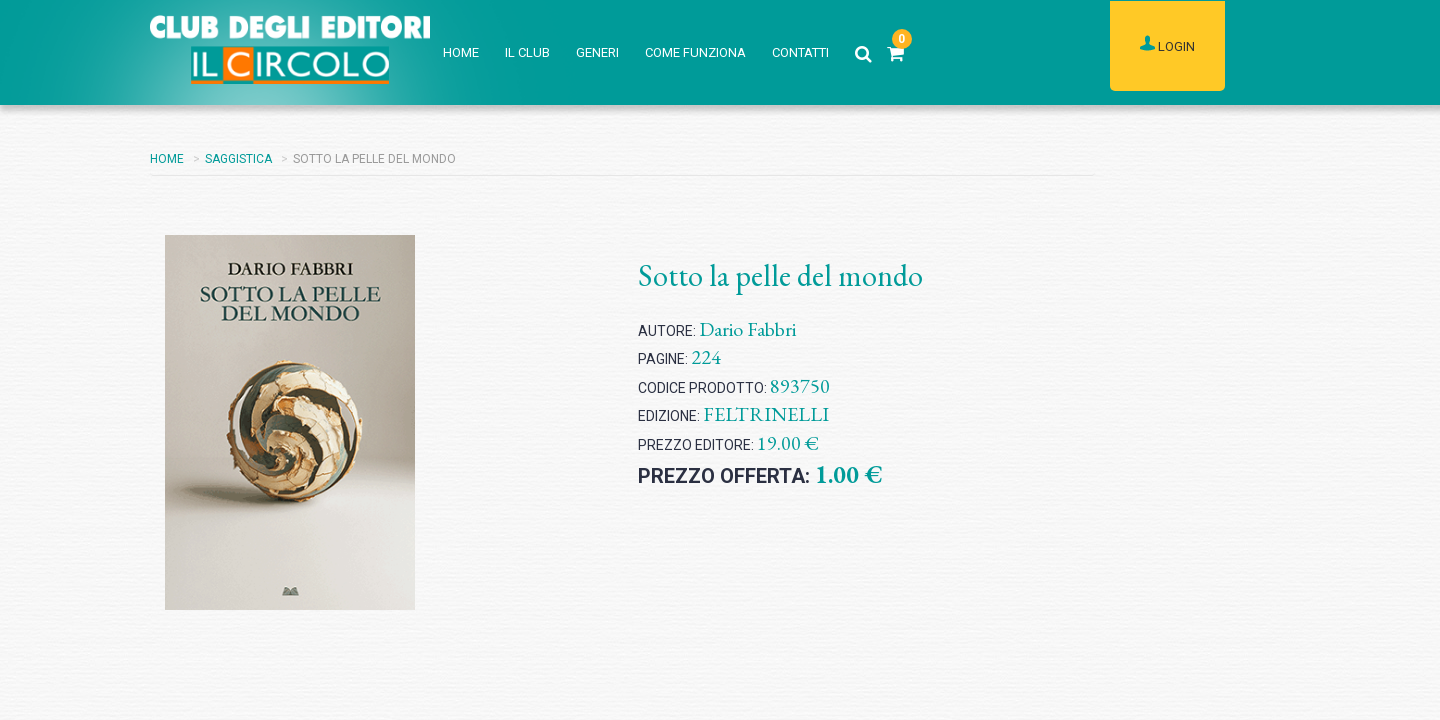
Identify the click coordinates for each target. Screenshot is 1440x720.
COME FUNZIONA (695, 52)
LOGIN (1167, 44)
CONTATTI (800, 52)
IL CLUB (527, 52)
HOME (461, 52)
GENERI (597, 52)
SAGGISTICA (238, 159)
